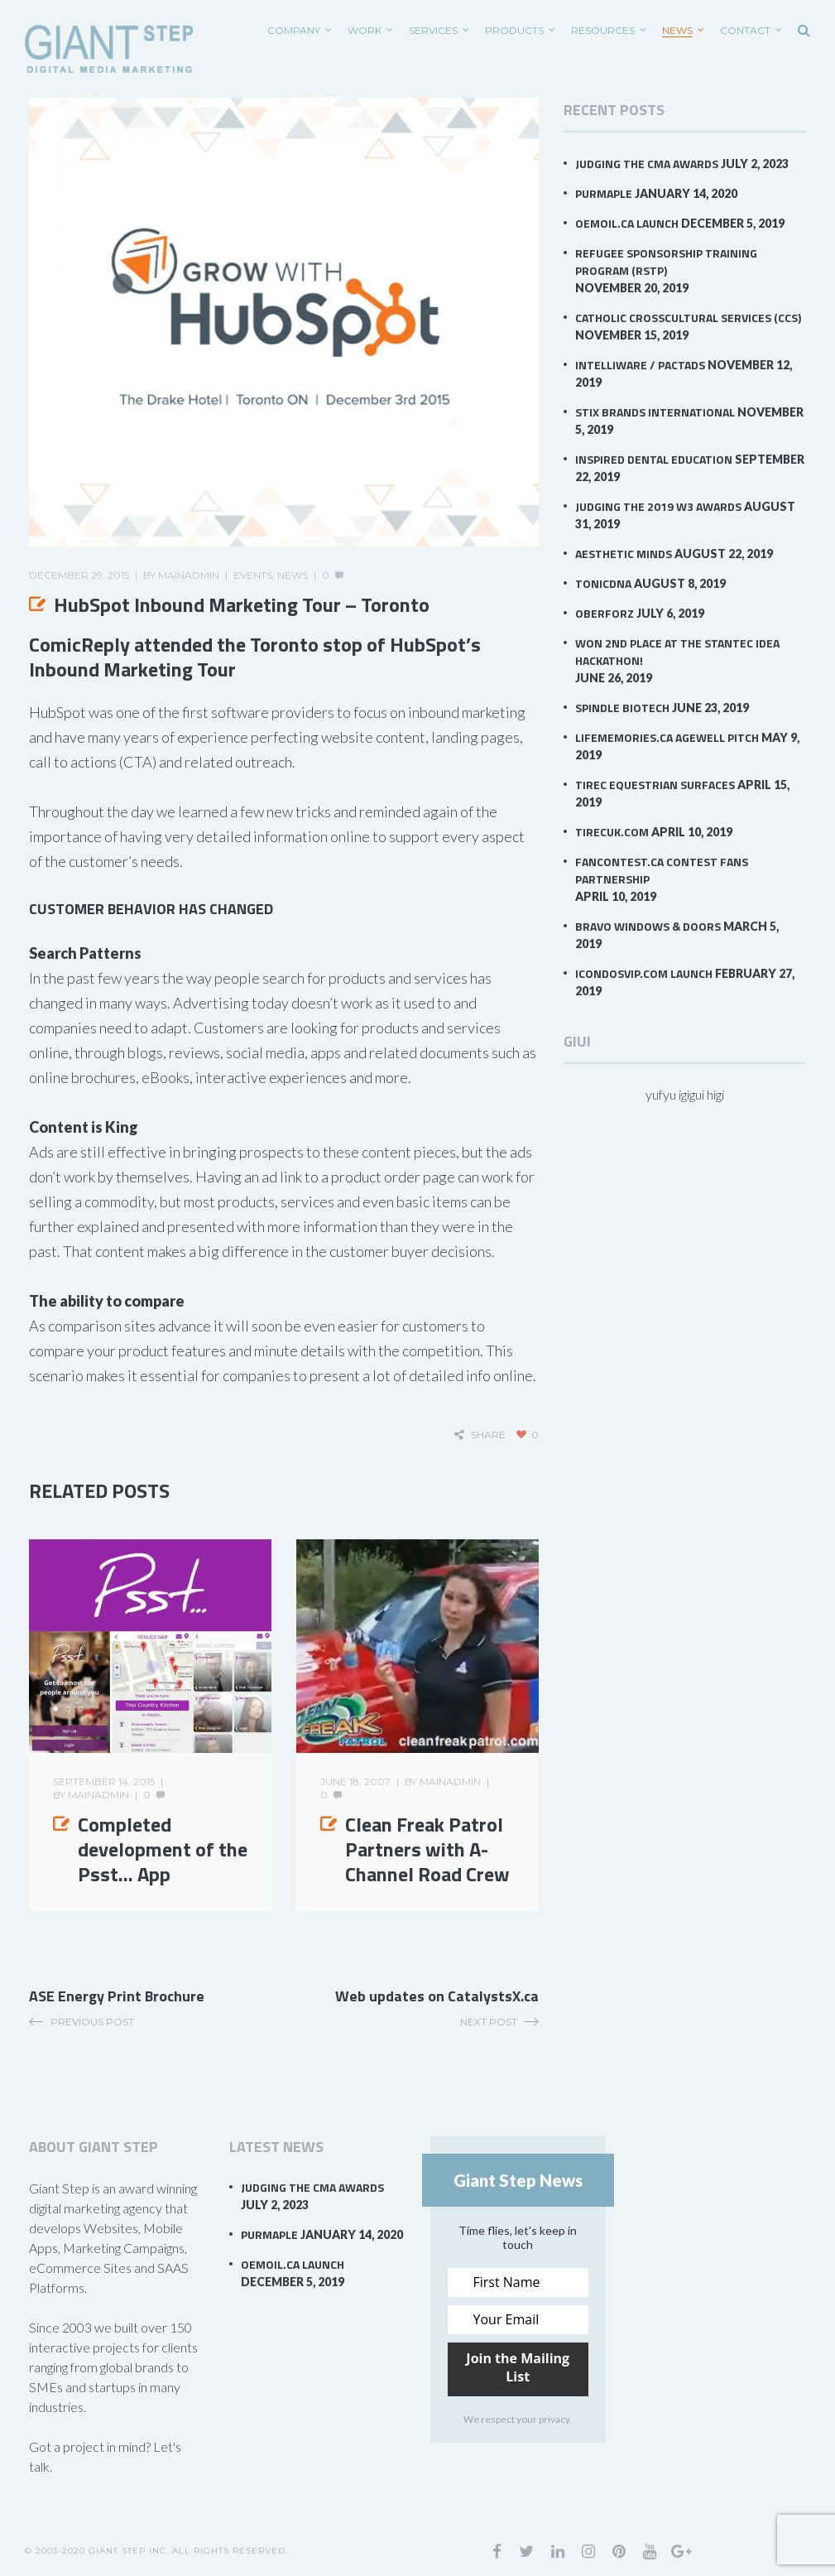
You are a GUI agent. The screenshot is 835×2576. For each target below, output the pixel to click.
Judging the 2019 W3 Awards (658, 506)
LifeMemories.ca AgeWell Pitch (667, 737)
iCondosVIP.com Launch (644, 973)
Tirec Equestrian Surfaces (655, 784)
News (677, 30)
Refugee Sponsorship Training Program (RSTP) (666, 261)
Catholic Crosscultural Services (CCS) (688, 317)
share (488, 1434)
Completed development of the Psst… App (162, 1849)
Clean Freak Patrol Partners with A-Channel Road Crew (427, 1849)
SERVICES (433, 30)
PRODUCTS (514, 30)
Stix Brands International (655, 412)
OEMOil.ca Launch (627, 223)
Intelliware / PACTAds (640, 364)
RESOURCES (603, 30)
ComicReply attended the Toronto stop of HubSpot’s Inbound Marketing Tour (255, 656)
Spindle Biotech (622, 707)
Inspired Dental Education (653, 459)
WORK (365, 30)
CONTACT (745, 30)
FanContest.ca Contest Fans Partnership (661, 870)
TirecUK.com (612, 831)
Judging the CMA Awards (646, 163)
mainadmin (188, 575)
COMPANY (293, 30)
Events (252, 575)
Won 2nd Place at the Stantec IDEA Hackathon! (677, 651)
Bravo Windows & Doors (648, 926)
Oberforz (604, 613)
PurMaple (603, 193)
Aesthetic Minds (623, 553)
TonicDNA (603, 583)
